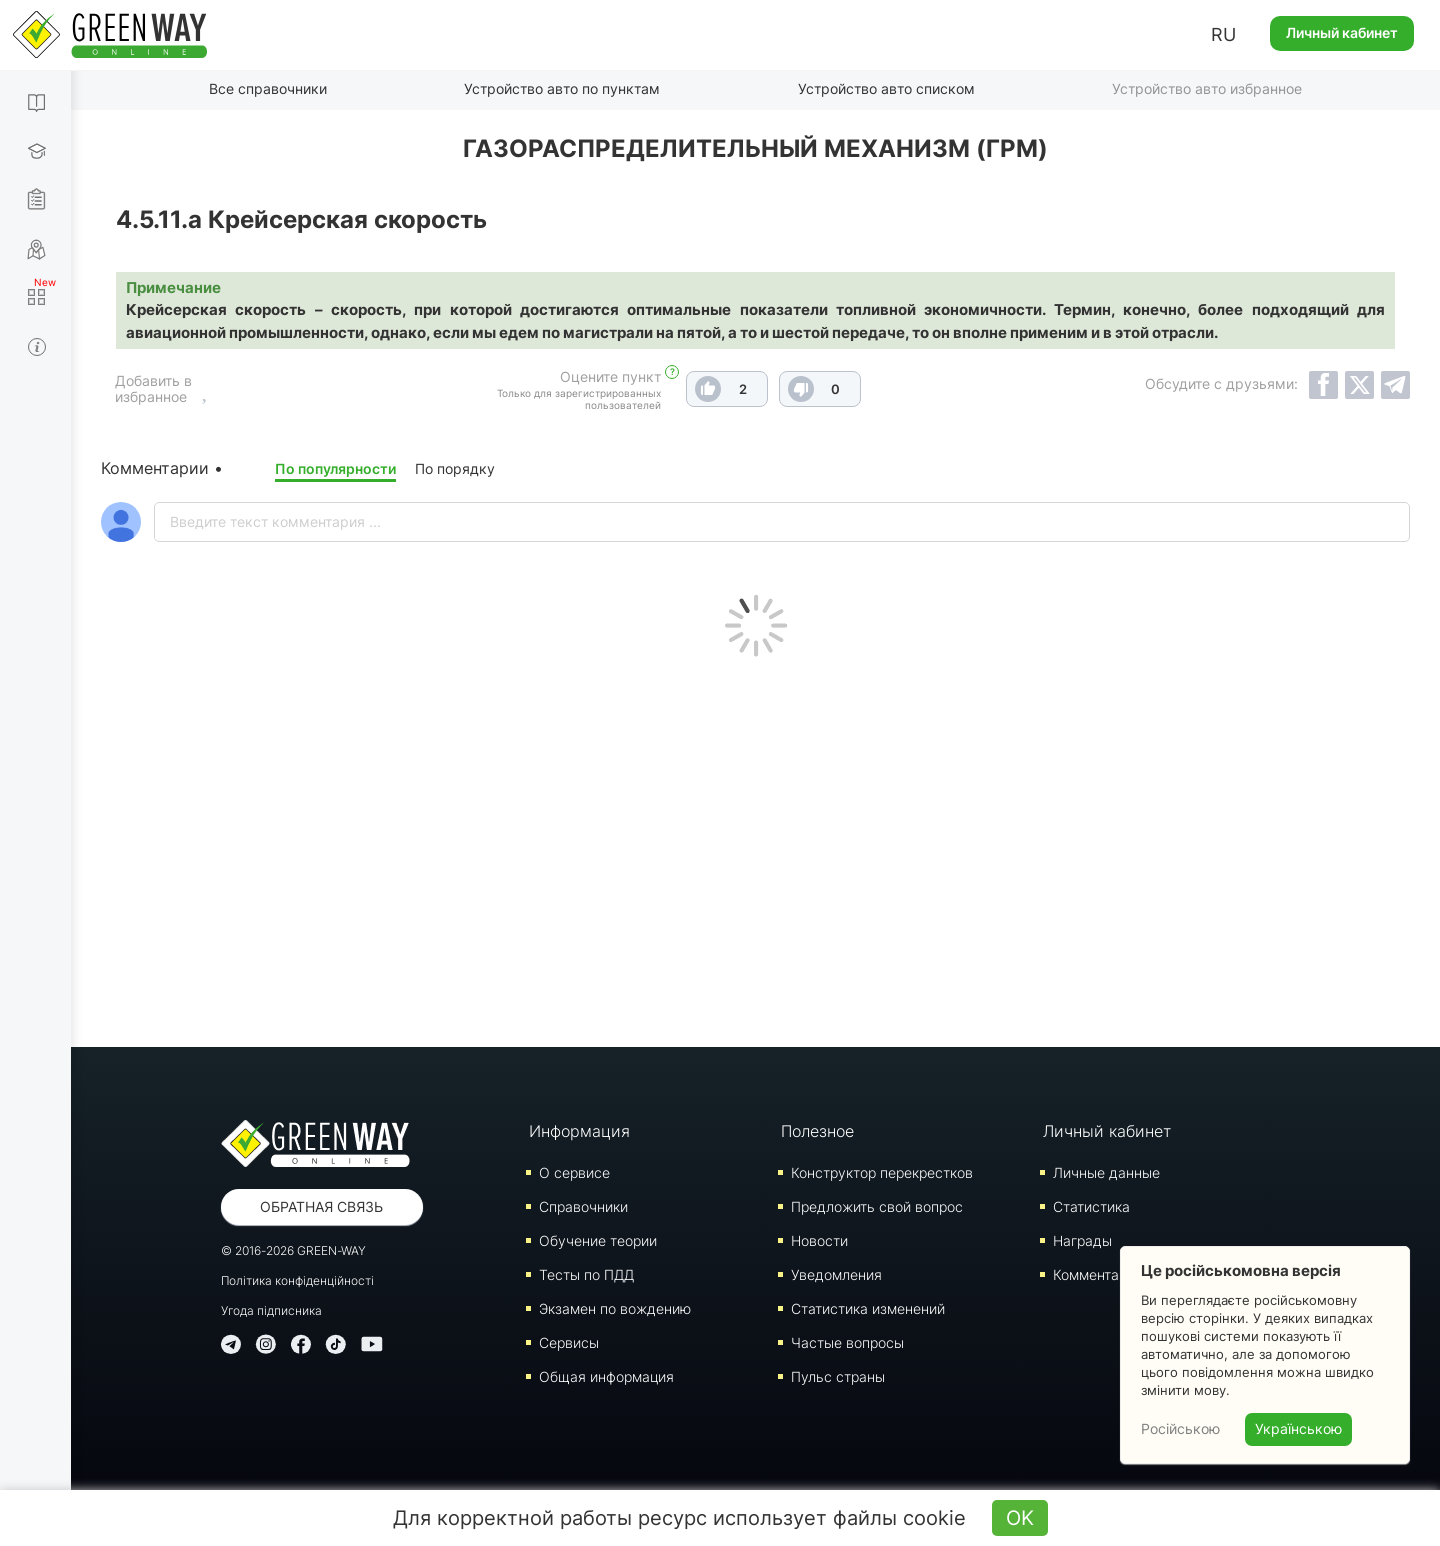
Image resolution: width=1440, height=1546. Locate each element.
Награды (1082, 1239)
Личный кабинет (1342, 32)
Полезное (817, 1130)
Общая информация (606, 1375)
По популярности (335, 467)
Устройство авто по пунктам (562, 88)
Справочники (583, 1205)
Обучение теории (598, 1239)
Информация (579, 1130)
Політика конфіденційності (297, 1279)
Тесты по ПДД (586, 1273)
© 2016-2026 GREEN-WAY (293, 1249)
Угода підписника (271, 1309)
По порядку (455, 467)
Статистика (1091, 1205)
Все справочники (268, 88)
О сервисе (574, 1171)
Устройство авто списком (886, 88)
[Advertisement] (756, 846)
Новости (819, 1239)
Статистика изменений (868, 1307)
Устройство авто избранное (1207, 88)
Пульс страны (838, 1375)
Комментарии (1098, 1273)
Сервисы (569, 1341)
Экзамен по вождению (615, 1307)
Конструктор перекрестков (882, 1171)
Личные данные (1106, 1171)
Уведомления (836, 1273)
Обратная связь (321, 1205)
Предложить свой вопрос (877, 1205)
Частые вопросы (847, 1341)
